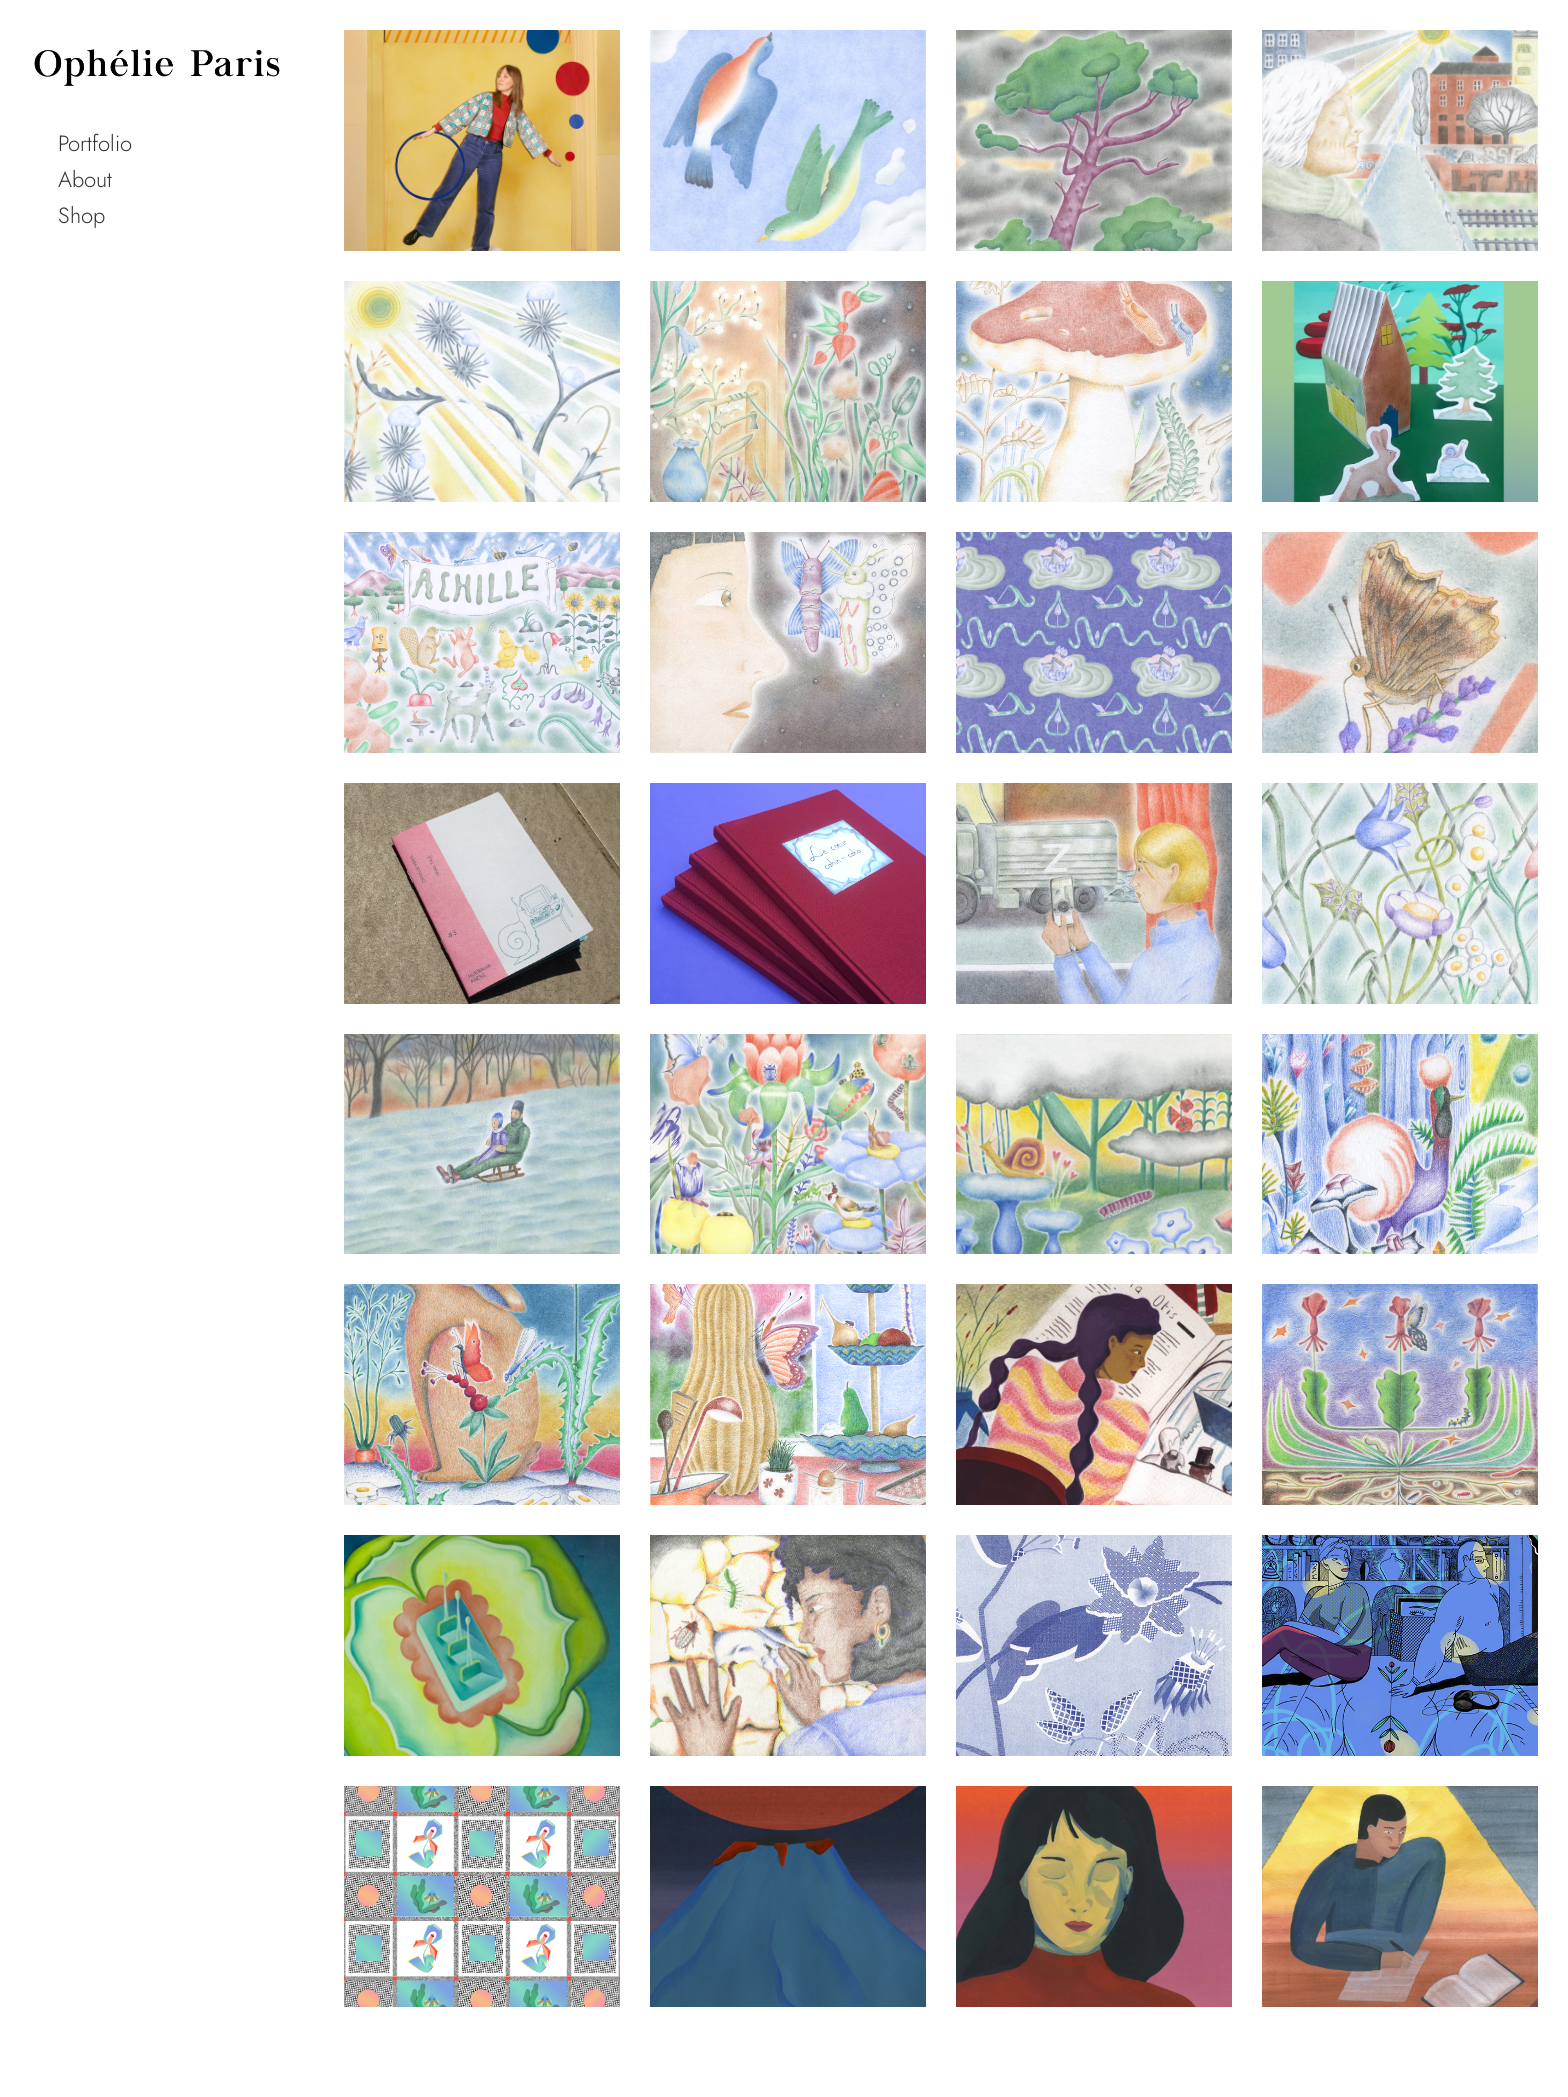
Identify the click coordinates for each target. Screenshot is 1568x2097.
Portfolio (95, 143)
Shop (81, 215)
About (85, 179)
